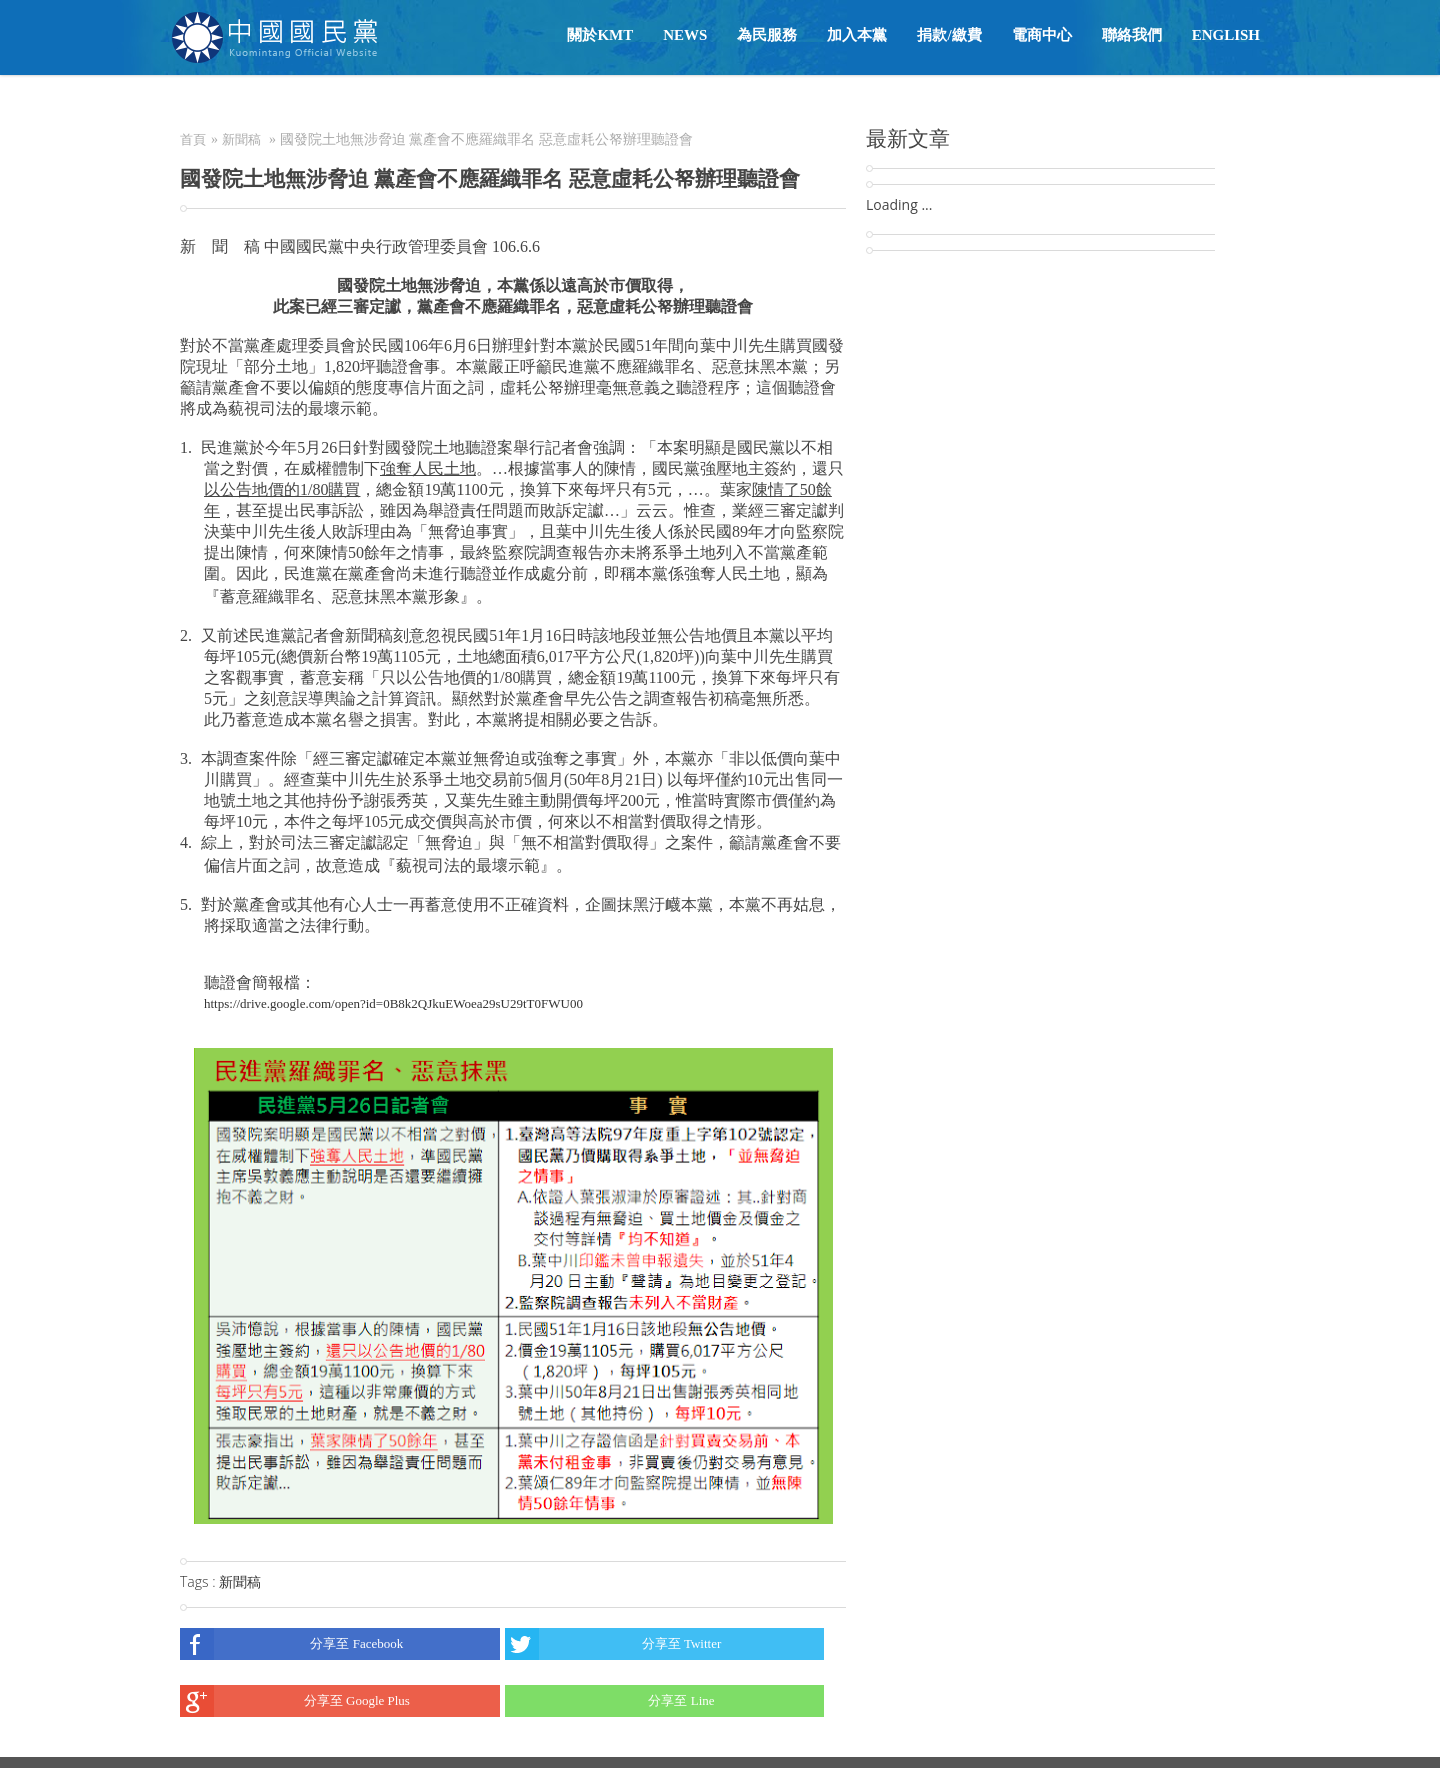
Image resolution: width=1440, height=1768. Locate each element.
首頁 (193, 139)
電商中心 (1042, 35)
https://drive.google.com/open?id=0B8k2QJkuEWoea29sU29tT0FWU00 (393, 1003)
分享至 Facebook (291, 1644)
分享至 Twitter (613, 1644)
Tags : (199, 1581)
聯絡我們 (1132, 35)
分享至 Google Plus (295, 1701)
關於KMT (600, 35)
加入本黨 (857, 35)
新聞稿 (241, 139)
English (1226, 35)
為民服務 (767, 35)
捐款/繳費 (949, 35)
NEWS (685, 35)
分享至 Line (610, 1701)
